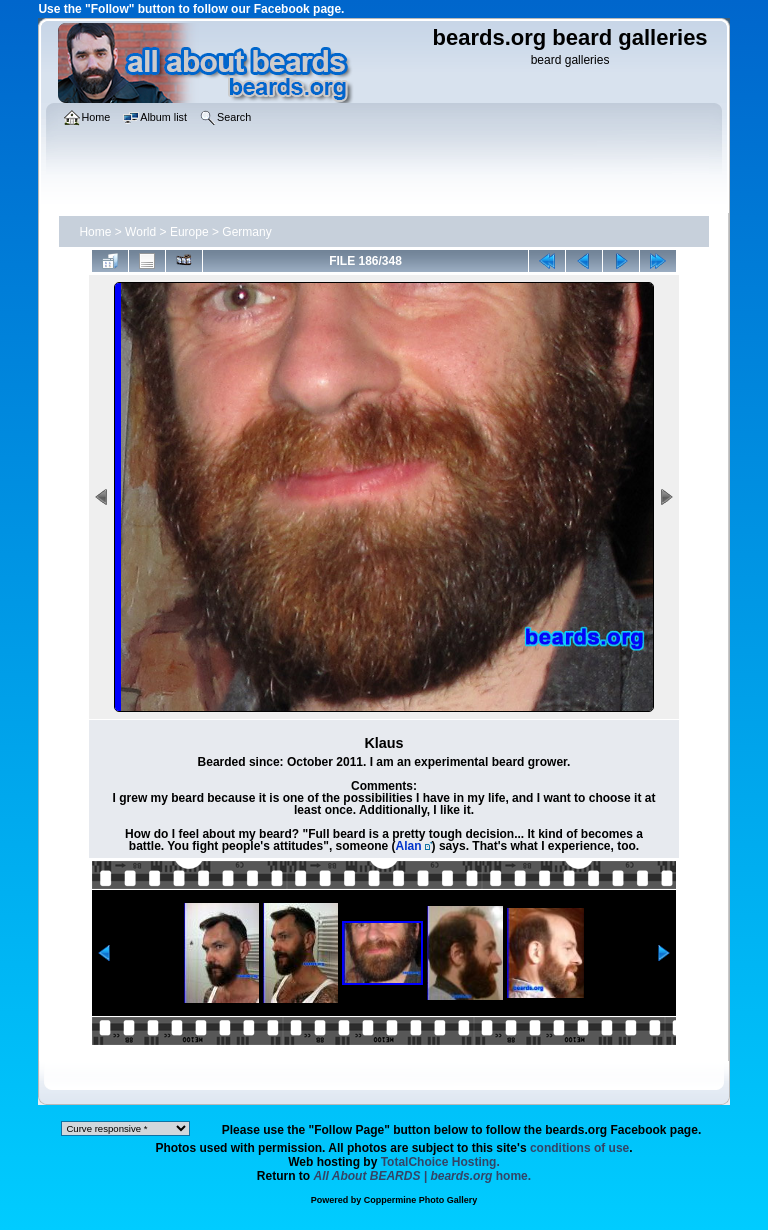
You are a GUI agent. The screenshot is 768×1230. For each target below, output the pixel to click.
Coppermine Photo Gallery (421, 1200)
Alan (409, 846)
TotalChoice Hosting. (440, 1162)
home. (423, 1176)
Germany (246, 232)
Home (95, 232)
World (140, 232)
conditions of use (579, 1148)
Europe (189, 232)
